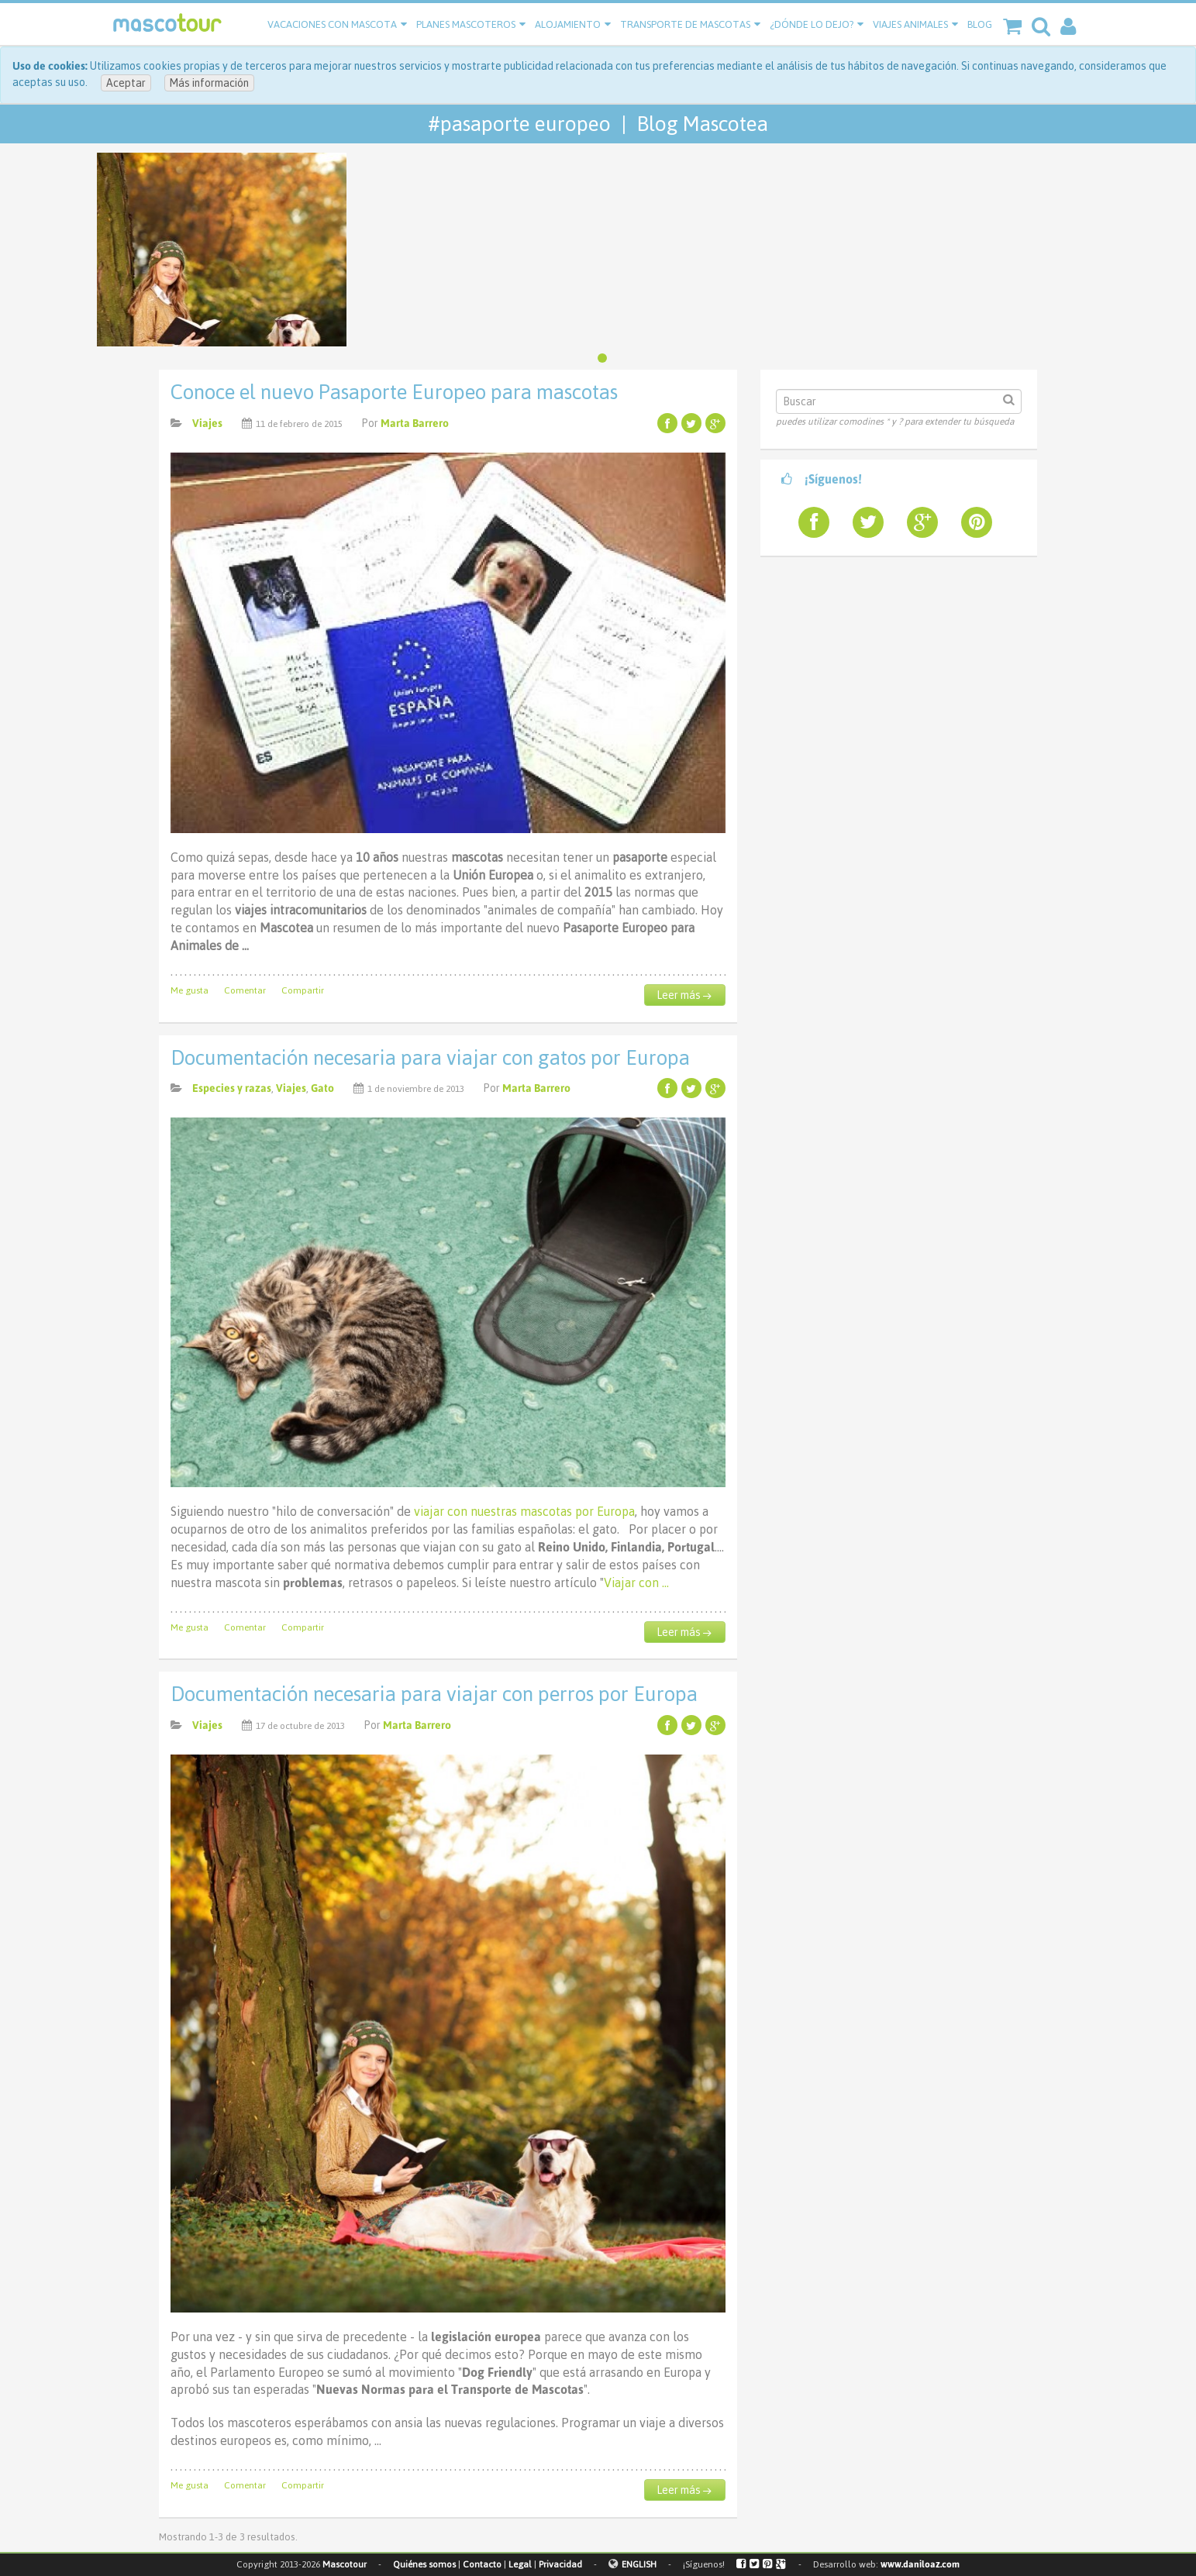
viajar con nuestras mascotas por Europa (524, 1511)
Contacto (482, 2564)
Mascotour (344, 2564)
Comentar (245, 990)
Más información (209, 83)
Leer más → (684, 995)
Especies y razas (231, 1088)
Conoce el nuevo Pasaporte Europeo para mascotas (394, 392)
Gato (322, 1088)
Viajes (207, 423)
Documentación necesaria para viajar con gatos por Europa (430, 1057)
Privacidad (560, 2564)
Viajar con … (636, 1582)
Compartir (302, 990)
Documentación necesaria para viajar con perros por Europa (434, 1694)
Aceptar (126, 83)
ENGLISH (639, 2564)
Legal (520, 2564)
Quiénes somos (424, 2564)
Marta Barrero (415, 423)
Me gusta (190, 990)
